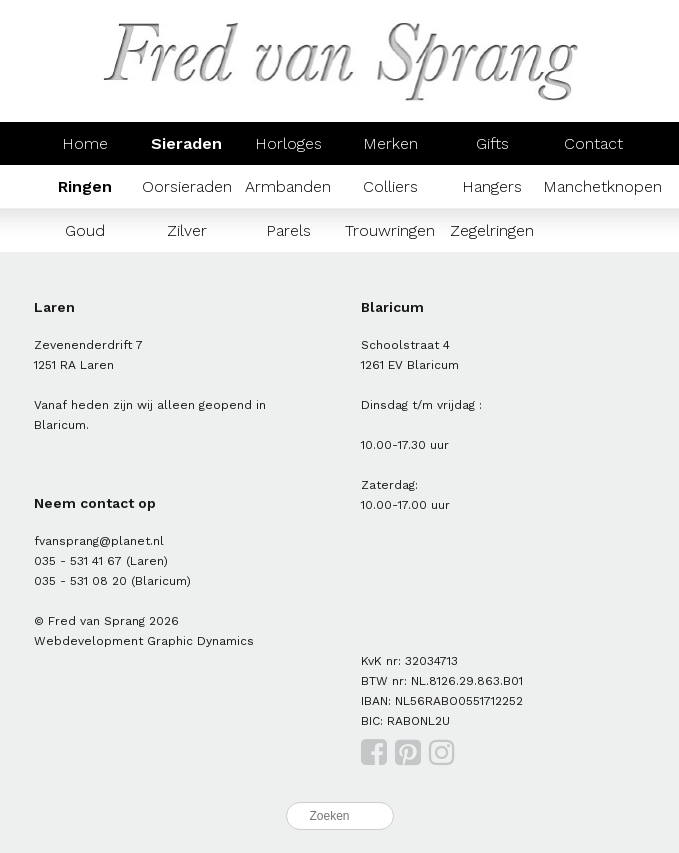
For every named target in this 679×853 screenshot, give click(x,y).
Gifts (492, 143)
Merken (390, 143)
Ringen (85, 186)
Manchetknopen (602, 186)
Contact (593, 143)
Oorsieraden (187, 186)
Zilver (187, 230)
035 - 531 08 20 (80, 581)
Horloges (288, 143)
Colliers (390, 186)
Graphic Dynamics (200, 641)
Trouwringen (390, 230)
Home (85, 143)
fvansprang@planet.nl (99, 541)
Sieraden (186, 143)
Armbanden (288, 186)
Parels (288, 230)
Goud (85, 230)
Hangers (492, 186)
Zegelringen (492, 230)
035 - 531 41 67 (78, 561)
